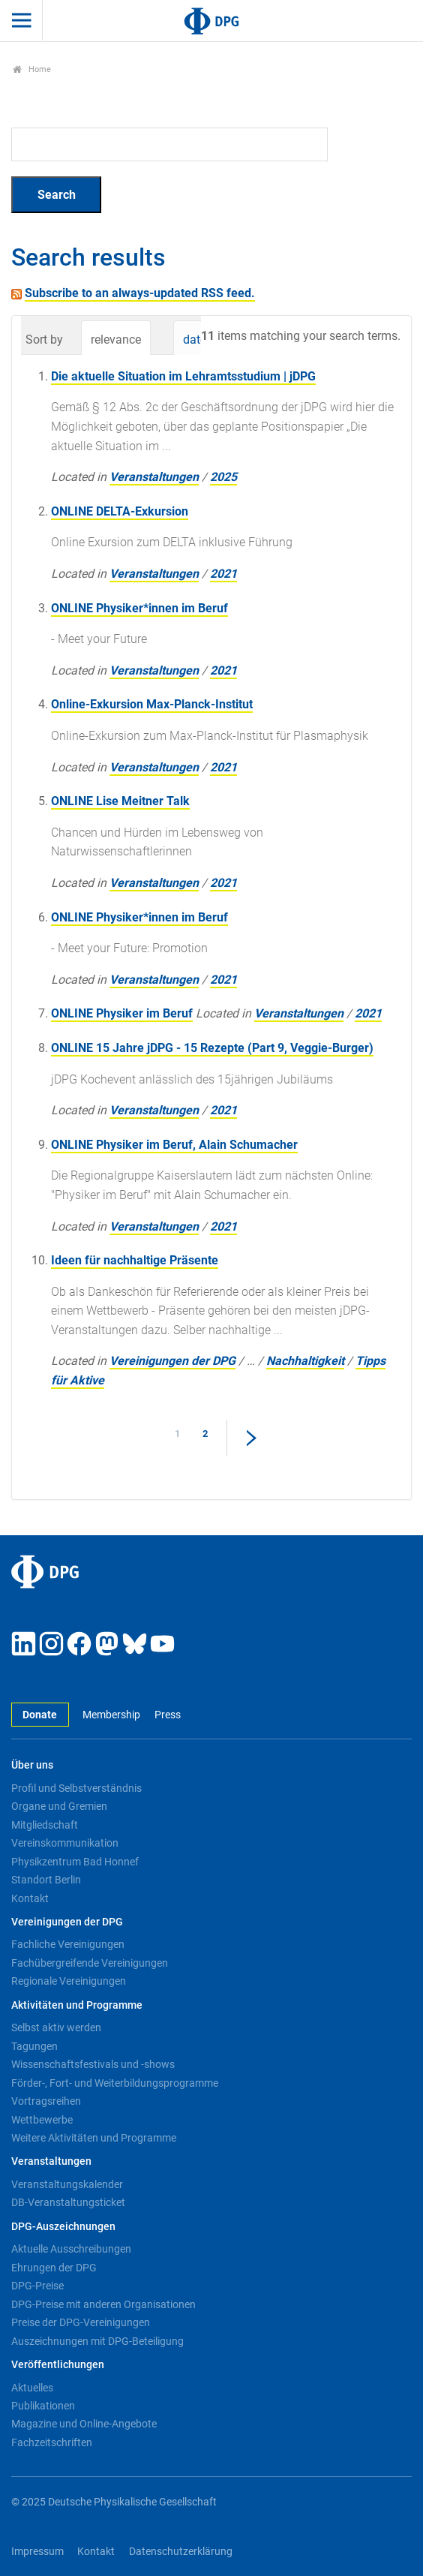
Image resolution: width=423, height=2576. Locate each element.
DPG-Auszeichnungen (63, 2226)
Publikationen (43, 2406)
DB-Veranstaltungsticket (68, 2202)
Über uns (32, 1765)
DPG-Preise (37, 2286)
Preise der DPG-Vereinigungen (80, 2322)
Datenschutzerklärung (180, 2551)
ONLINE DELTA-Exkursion (119, 511)
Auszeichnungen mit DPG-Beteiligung (97, 2341)
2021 (223, 574)
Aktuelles (32, 2388)
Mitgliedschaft (44, 1825)
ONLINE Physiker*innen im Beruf (139, 608)
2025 (223, 477)
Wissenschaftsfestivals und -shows (93, 2064)
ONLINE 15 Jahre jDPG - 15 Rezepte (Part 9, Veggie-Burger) (212, 1048)
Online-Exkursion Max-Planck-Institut (152, 704)
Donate (39, 1715)
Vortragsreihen (46, 2101)
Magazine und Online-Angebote (84, 2424)
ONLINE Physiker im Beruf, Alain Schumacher (174, 1145)
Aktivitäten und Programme (76, 2005)
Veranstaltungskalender (67, 2184)
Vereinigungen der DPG (173, 1361)
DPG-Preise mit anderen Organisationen (103, 2304)
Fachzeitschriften (51, 2442)
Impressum (37, 2551)
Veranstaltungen (154, 477)
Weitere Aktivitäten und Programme (93, 2138)
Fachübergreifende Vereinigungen (89, 1963)
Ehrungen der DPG (54, 2268)
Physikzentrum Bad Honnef (75, 1862)
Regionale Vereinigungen (68, 1981)
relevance (116, 339)
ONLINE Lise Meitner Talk (120, 801)
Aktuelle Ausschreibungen (71, 2249)
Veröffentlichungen (57, 2364)
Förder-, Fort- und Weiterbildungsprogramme (114, 2083)
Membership (111, 1715)
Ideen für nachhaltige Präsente (134, 1260)
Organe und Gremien (59, 1806)
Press (167, 1715)
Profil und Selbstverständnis (76, 1788)
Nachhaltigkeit (305, 1361)
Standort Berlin (46, 1880)
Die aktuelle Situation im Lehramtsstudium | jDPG (183, 376)
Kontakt (30, 1898)
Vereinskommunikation (64, 1843)
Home (32, 69)
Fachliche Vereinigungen (67, 1944)
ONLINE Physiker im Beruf (122, 1013)
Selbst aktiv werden (56, 2027)
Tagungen (34, 2046)
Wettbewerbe (42, 2120)
